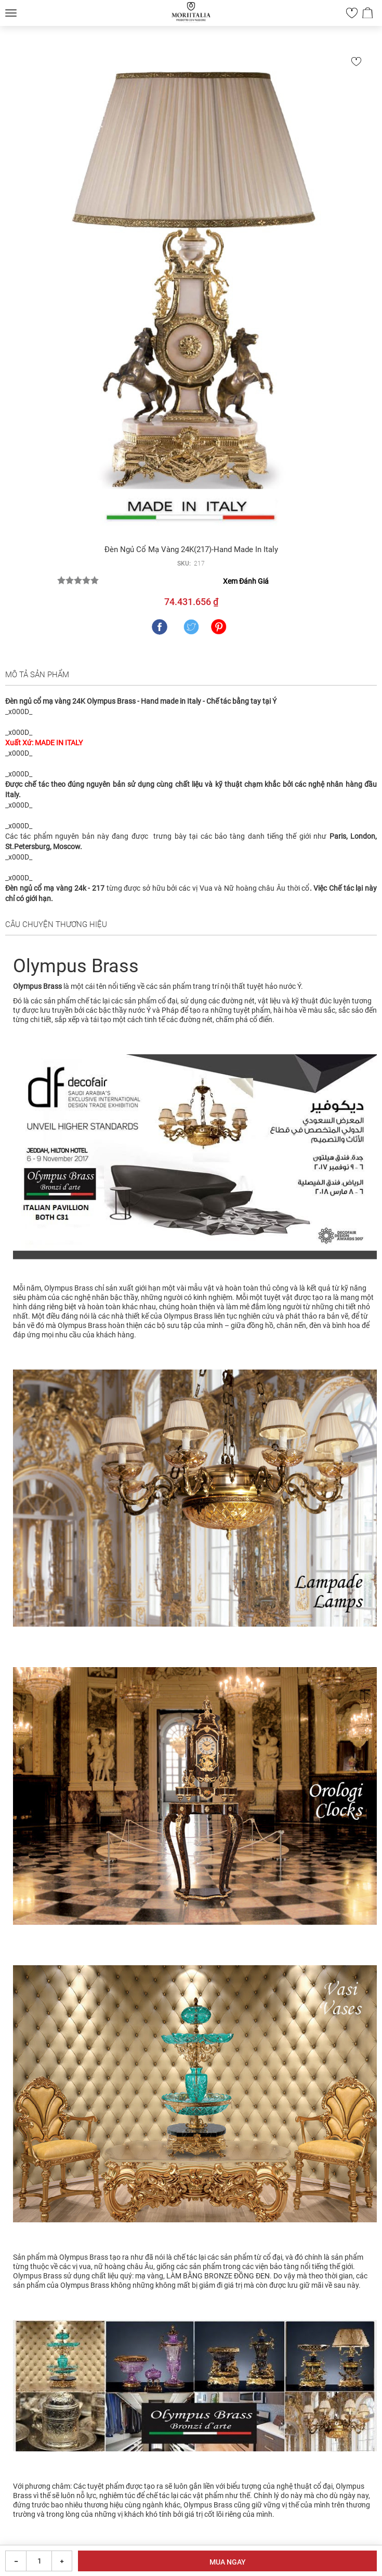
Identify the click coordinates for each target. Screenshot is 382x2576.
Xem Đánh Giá (246, 581)
